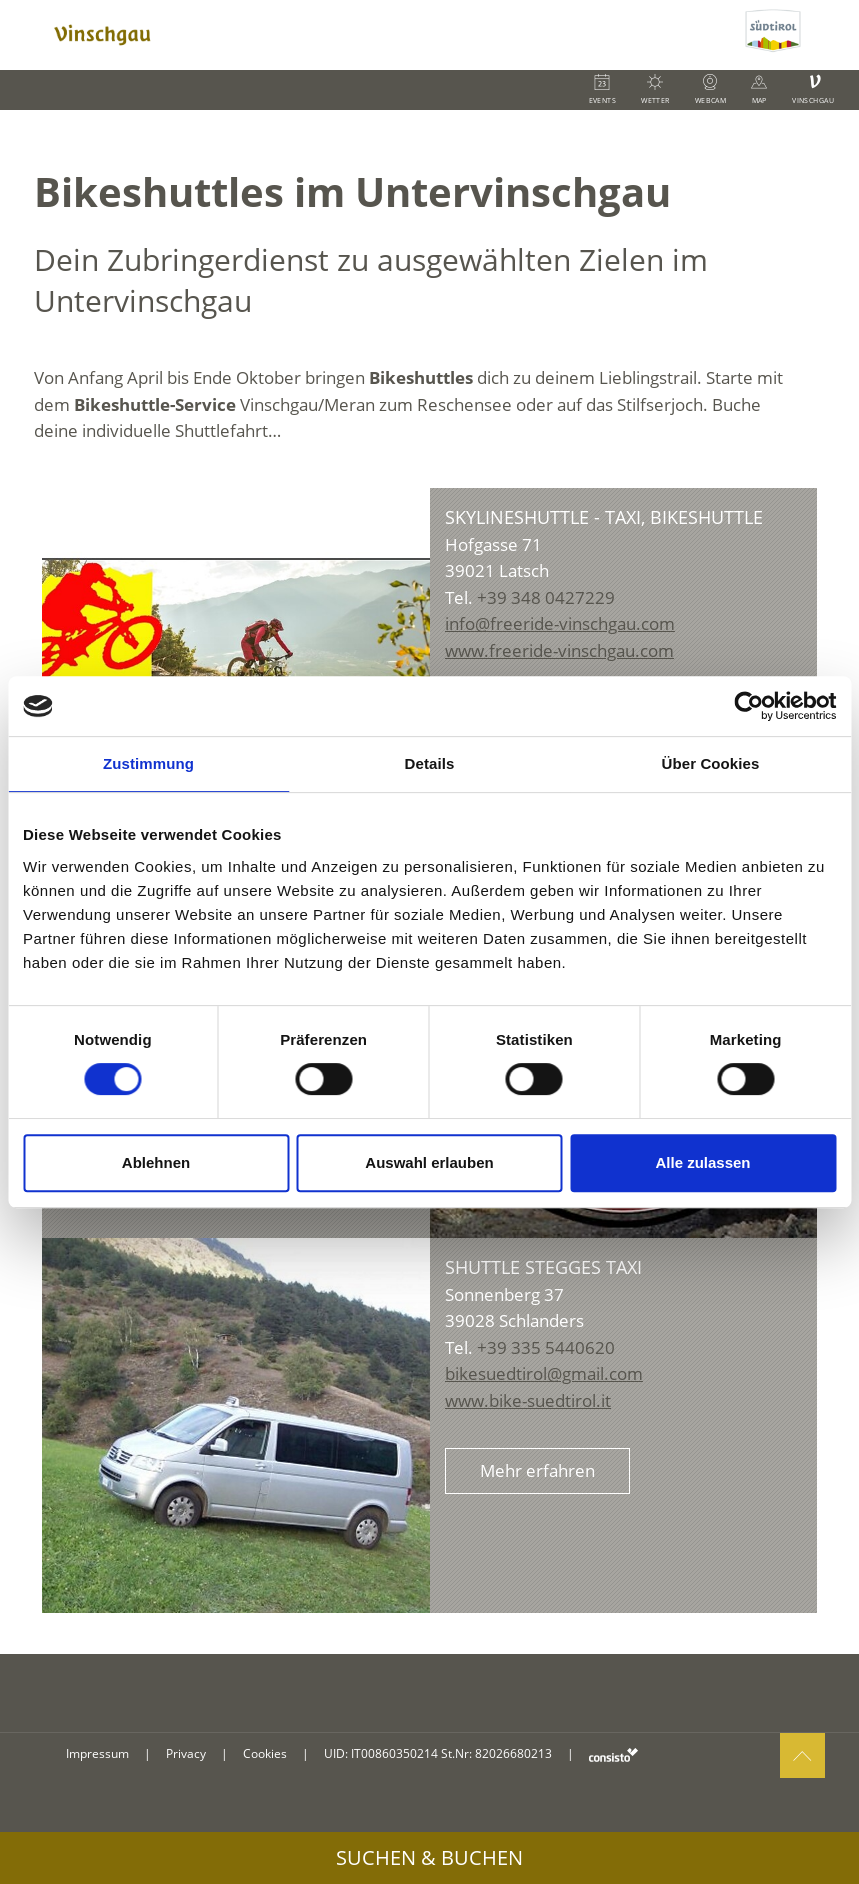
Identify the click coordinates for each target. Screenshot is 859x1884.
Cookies (265, 1753)
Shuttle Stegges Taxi (543, 1267)
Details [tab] (430, 763)
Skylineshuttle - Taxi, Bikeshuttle (604, 517)
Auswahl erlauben (429, 1162)
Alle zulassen (702, 1162)
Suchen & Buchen (429, 1857)
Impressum (97, 1753)
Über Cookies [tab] (711, 763)
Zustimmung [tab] (148, 763)
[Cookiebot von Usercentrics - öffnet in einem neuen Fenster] (748, 706)
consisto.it (613, 1754)
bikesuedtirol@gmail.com (544, 1373)
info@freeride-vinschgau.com (560, 623)
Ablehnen (156, 1162)
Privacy (186, 1753)
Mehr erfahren (537, 1470)
